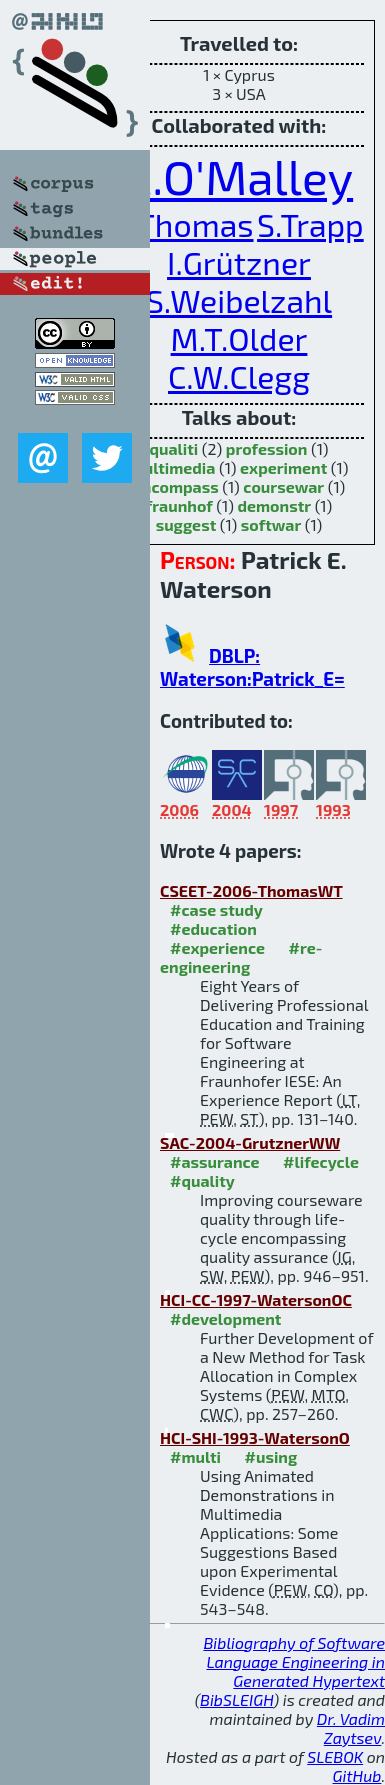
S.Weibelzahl (239, 300)
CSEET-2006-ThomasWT (251, 890)
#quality (202, 1180)
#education (213, 928)
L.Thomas (183, 224)
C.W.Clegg (239, 376)
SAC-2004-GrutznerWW (250, 1142)
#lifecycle (321, 1161)
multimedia (173, 467)
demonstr (274, 505)
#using (270, 1456)
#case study (216, 909)
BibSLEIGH (236, 1699)
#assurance (215, 1161)
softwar (271, 524)
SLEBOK (335, 1756)
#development (225, 1318)
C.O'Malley (239, 176)
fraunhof (179, 505)
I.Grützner (239, 262)
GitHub (357, 1775)
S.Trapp (310, 224)
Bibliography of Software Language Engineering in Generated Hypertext (294, 1661)
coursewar (283, 486)
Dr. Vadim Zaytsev (351, 1728)
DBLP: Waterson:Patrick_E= (252, 667)
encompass (176, 486)
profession (267, 448)
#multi (195, 1456)
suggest (186, 524)
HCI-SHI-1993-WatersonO (255, 1437)
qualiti (173, 448)
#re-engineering (241, 957)
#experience (217, 947)
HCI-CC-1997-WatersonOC (256, 1299)
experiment (283, 467)
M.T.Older (239, 338)
